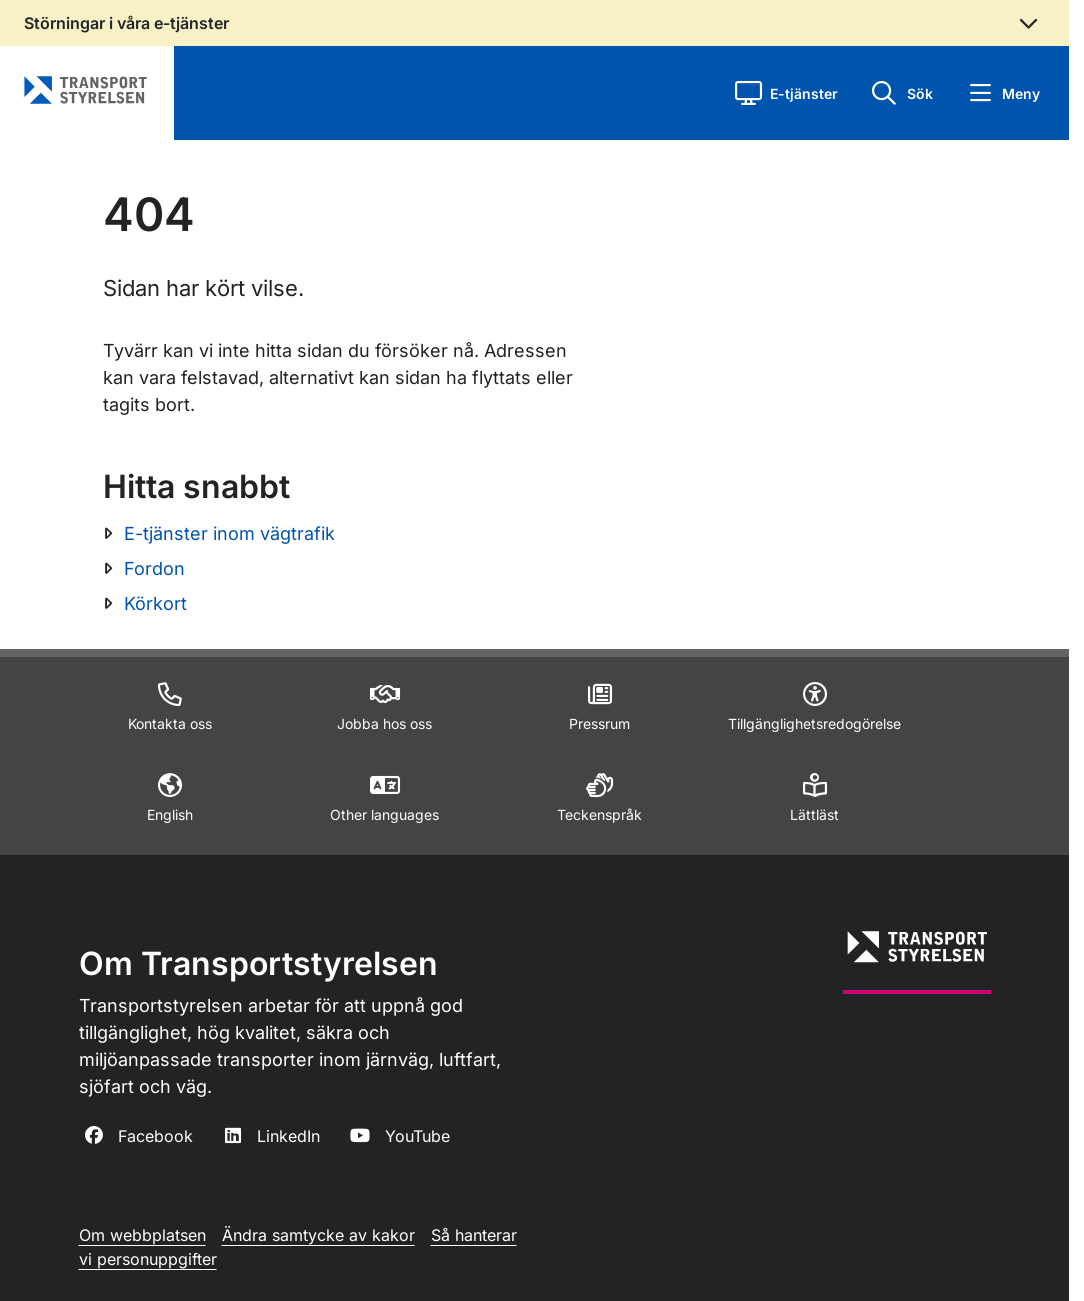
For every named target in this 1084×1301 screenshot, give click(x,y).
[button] (786, 93)
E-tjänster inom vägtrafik (229, 533)
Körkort (155, 603)
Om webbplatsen (142, 1235)
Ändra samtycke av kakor (318, 1235)
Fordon (154, 568)
